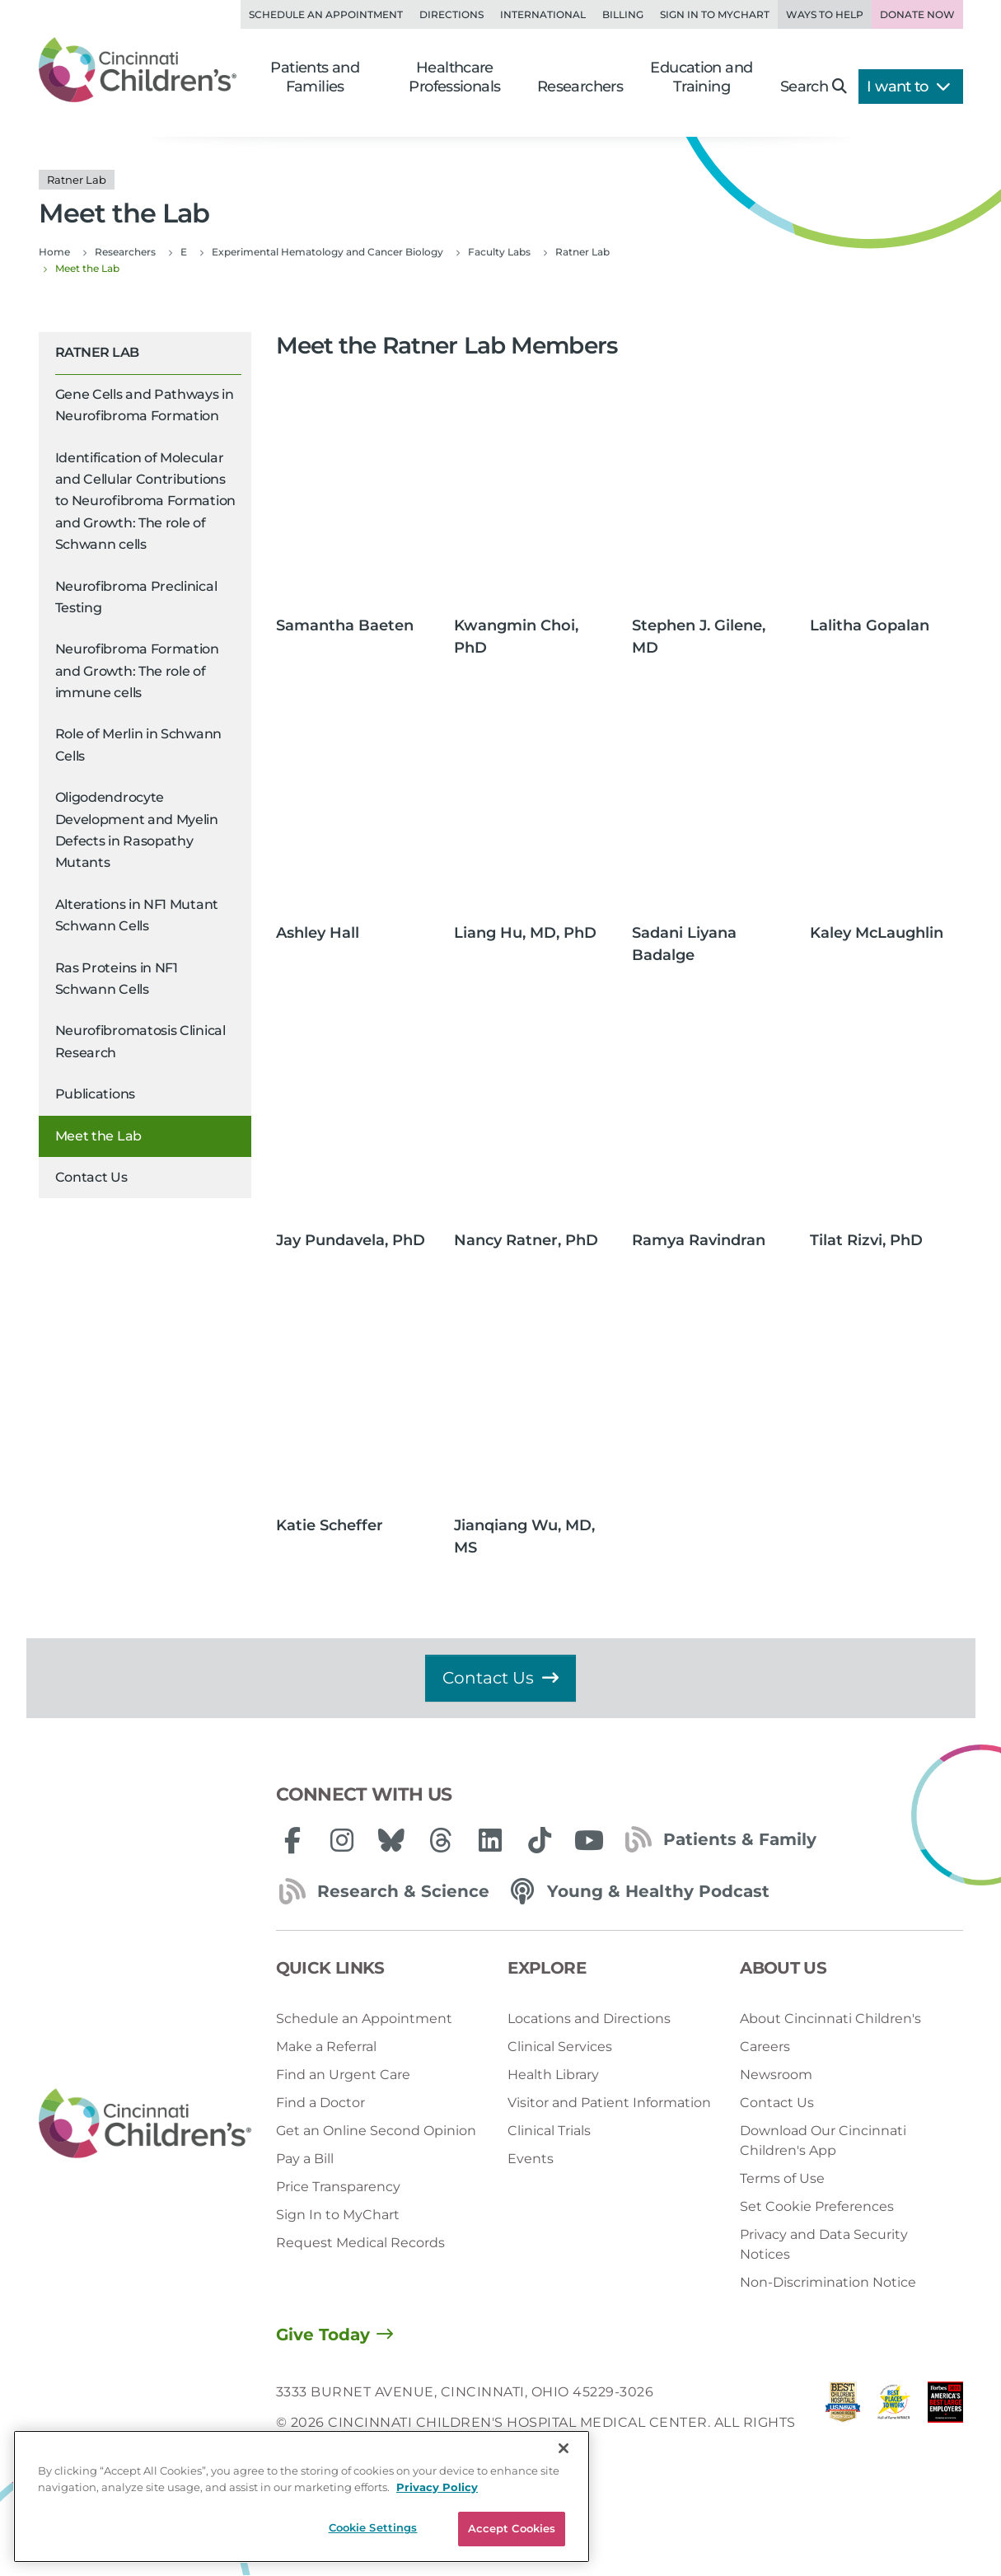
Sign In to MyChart (338, 2214)
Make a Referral (326, 2046)
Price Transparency (338, 2186)
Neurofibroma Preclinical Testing (136, 597)
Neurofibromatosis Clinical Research (140, 1041)
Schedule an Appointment (326, 14)
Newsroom (776, 2074)
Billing (622, 14)
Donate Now (917, 14)
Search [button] (813, 86)
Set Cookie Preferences (817, 2206)
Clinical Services (560, 2046)
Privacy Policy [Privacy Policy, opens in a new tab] (437, 2487)
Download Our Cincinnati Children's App (823, 2140)
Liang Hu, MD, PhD (525, 933)
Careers (765, 2046)
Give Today (323, 2334)
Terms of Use (782, 2178)
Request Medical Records (360, 2242)
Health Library (553, 2074)
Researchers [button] (580, 86)
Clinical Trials (549, 2130)
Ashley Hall (317, 933)
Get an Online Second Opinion (376, 2130)
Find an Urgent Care (343, 2074)
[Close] (563, 2448)
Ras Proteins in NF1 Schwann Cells (116, 978)
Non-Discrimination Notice (828, 2282)
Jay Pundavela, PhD (350, 1240)
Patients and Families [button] (314, 77)
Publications (95, 1094)
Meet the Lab (98, 1136)
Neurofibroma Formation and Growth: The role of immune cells (137, 670)
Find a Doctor (320, 2102)
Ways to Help (824, 14)
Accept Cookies (512, 2528)
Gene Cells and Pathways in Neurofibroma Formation (144, 405)
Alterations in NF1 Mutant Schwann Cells (137, 915)
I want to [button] (908, 86)
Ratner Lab (97, 352)
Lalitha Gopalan (869, 625)
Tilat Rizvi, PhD (866, 1240)
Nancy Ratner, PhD (526, 1240)
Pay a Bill (305, 2158)
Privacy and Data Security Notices (824, 2244)
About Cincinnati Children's (830, 2018)
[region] (301, 2496)
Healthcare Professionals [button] (454, 77)
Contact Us (91, 1177)
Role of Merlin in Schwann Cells (138, 744)
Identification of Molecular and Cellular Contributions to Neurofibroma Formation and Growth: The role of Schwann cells (145, 501)
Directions (451, 14)
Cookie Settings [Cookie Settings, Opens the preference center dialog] (373, 2527)
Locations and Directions (589, 2018)
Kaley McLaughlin (876, 933)
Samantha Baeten (345, 625)
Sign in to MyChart (714, 14)
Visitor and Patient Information (609, 2102)
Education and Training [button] (701, 77)
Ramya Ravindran (698, 1240)
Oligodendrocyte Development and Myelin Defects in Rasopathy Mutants (136, 829)
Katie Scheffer (329, 1525)
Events (531, 2158)
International (543, 14)
